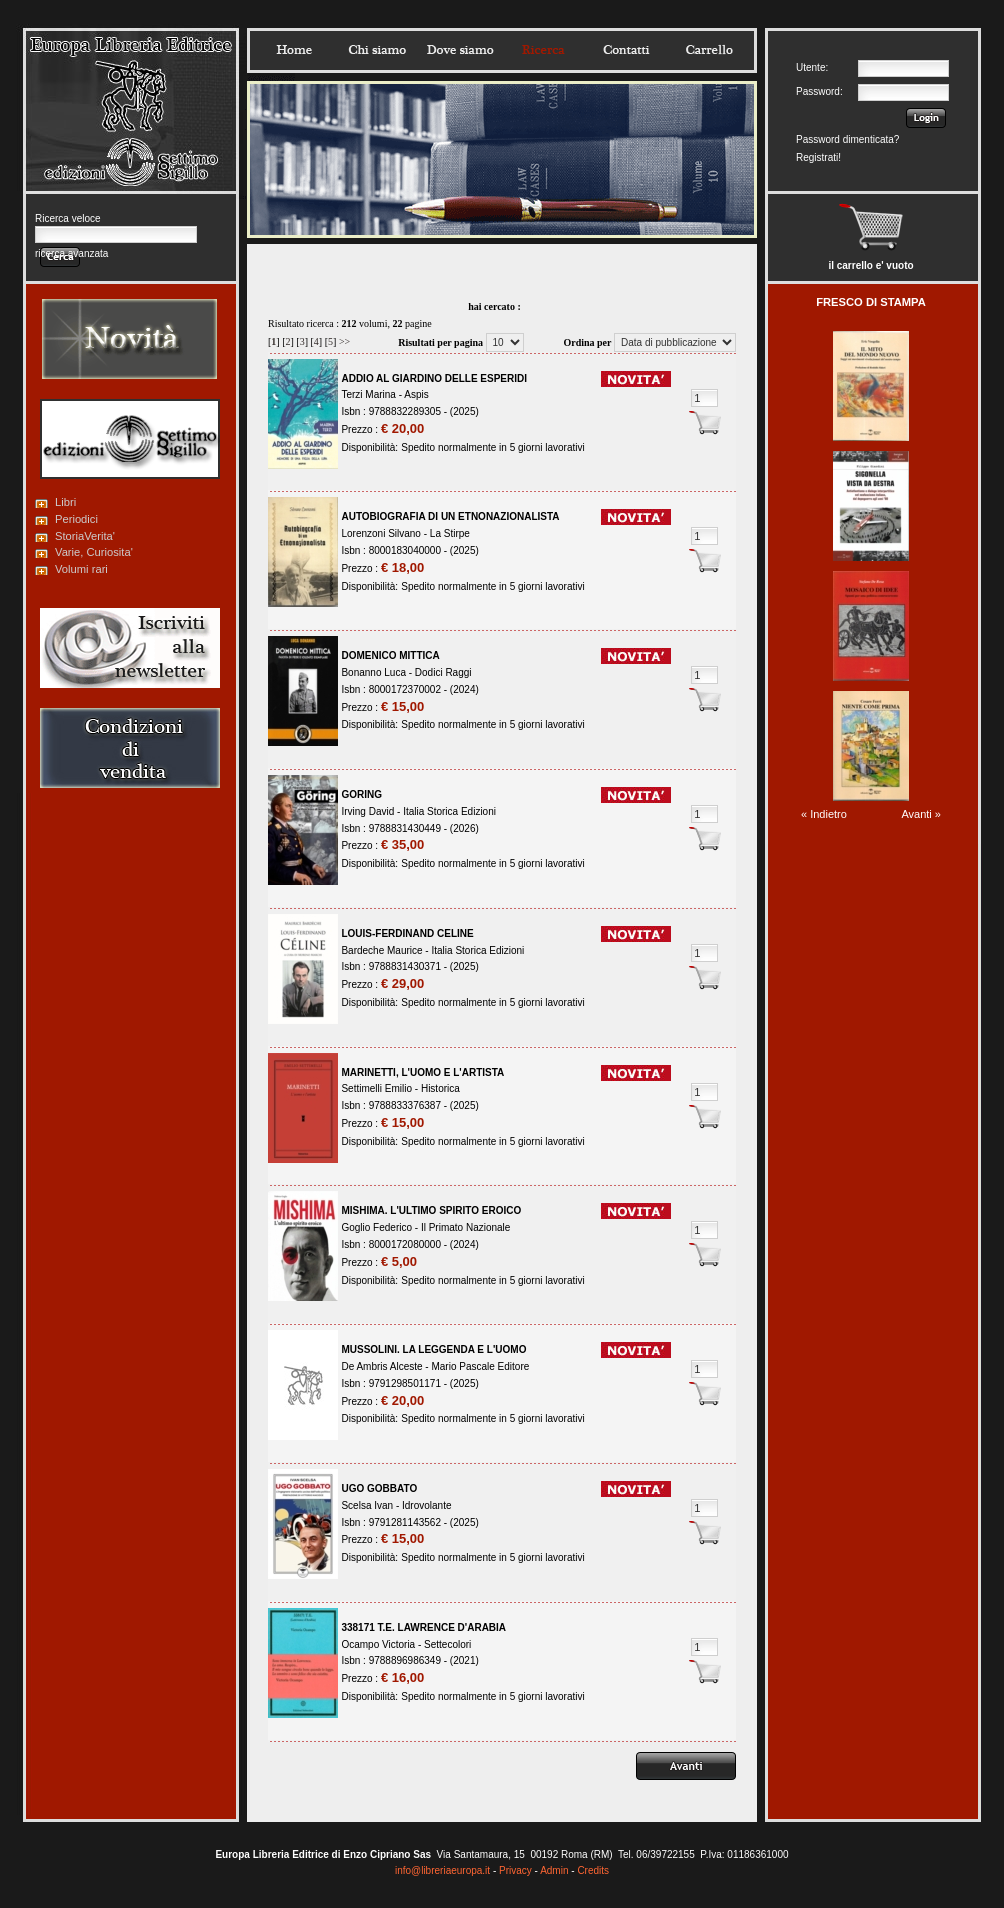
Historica (440, 1088)
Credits (593, 1870)
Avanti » (921, 814)
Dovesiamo (460, 50)
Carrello (709, 50)
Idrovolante (426, 1505)
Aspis (416, 394)
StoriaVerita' (85, 536)
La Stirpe (450, 533)
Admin (554, 1870)
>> (344, 341)
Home (294, 50)
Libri (65, 502)
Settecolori (447, 1644)
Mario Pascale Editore (480, 1366)
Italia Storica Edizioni (449, 811)
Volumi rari (81, 569)
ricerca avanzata (71, 253)
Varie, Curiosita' (94, 552)
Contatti (626, 50)
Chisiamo (377, 50)
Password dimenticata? (847, 139)
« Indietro (824, 814)
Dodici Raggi (443, 672)
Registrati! (818, 157)
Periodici (76, 519)
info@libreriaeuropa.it (442, 1870)
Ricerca (543, 50)
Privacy (515, 1870)
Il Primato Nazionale (465, 1227)
